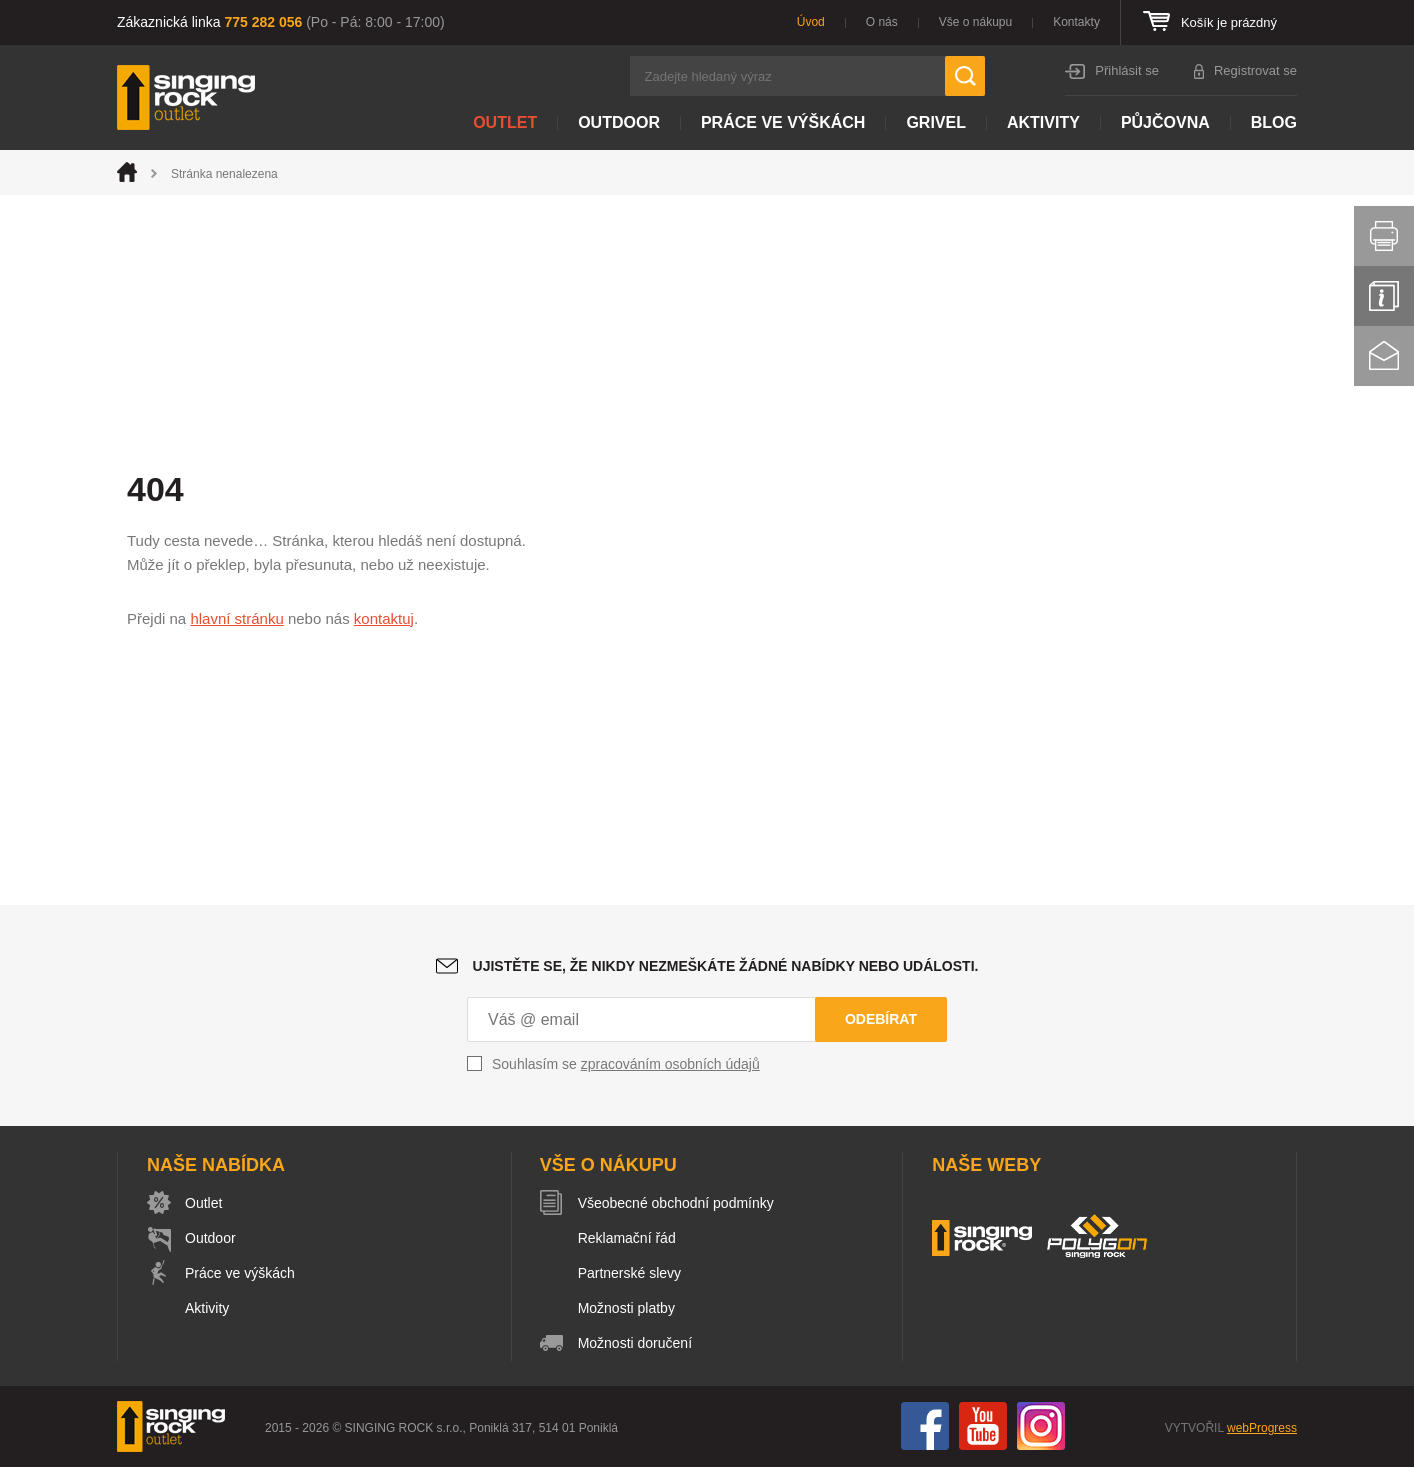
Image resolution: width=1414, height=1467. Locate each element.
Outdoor (619, 122)
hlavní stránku (236, 618)
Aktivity (1043, 122)
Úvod (811, 22)
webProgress (1262, 1428)
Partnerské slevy (629, 1273)
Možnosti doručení (635, 1343)
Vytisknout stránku (1384, 236)
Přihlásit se (1127, 70)
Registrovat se (1255, 70)
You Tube (983, 1426)
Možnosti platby (626, 1308)
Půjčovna (1165, 122)
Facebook (925, 1426)
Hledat (965, 76)
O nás (882, 22)
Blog (1274, 122)
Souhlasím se (626, 1064)
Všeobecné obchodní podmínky (676, 1203)
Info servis (1384, 296)
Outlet (505, 122)
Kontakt (1384, 356)
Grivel (936, 122)
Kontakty (1076, 22)
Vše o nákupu (975, 22)
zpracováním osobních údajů (670, 1064)
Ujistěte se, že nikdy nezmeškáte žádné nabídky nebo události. (726, 966)
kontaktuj (384, 618)
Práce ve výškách (783, 122)
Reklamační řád (627, 1238)
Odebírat (881, 1019)
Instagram (1041, 1426)
